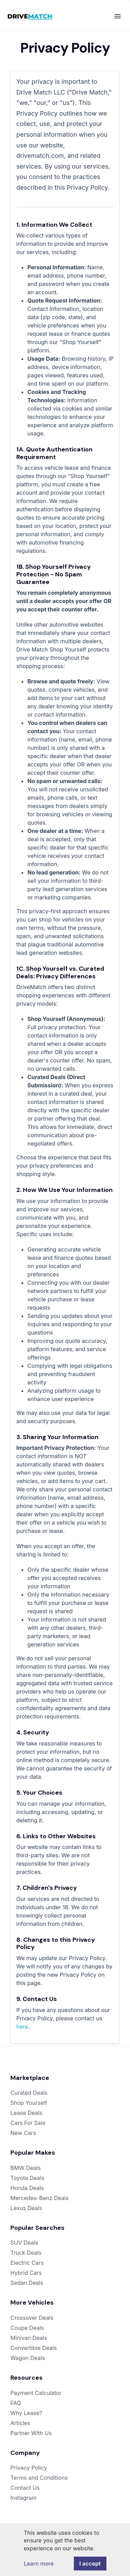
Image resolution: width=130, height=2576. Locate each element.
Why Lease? (26, 2412)
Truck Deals (26, 2252)
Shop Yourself (28, 2102)
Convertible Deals (33, 2347)
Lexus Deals (26, 2208)
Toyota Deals (27, 2177)
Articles (20, 2423)
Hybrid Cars (26, 2272)
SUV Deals (24, 2242)
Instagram (23, 2497)
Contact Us (25, 2487)
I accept (90, 2563)
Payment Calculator (35, 2392)
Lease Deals (26, 2112)
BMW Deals (25, 2167)
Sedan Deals (26, 2282)
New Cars (23, 2132)
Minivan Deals (28, 2337)
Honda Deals (27, 2187)
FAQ (15, 2402)
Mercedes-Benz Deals (39, 2197)
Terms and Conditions (39, 2477)
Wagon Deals (27, 2357)
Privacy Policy (28, 2467)
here (22, 2026)
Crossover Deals (31, 2317)
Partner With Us (31, 2433)
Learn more (38, 2563)
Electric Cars (27, 2262)
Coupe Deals (27, 2327)
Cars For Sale (27, 2122)
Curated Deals (28, 2092)
